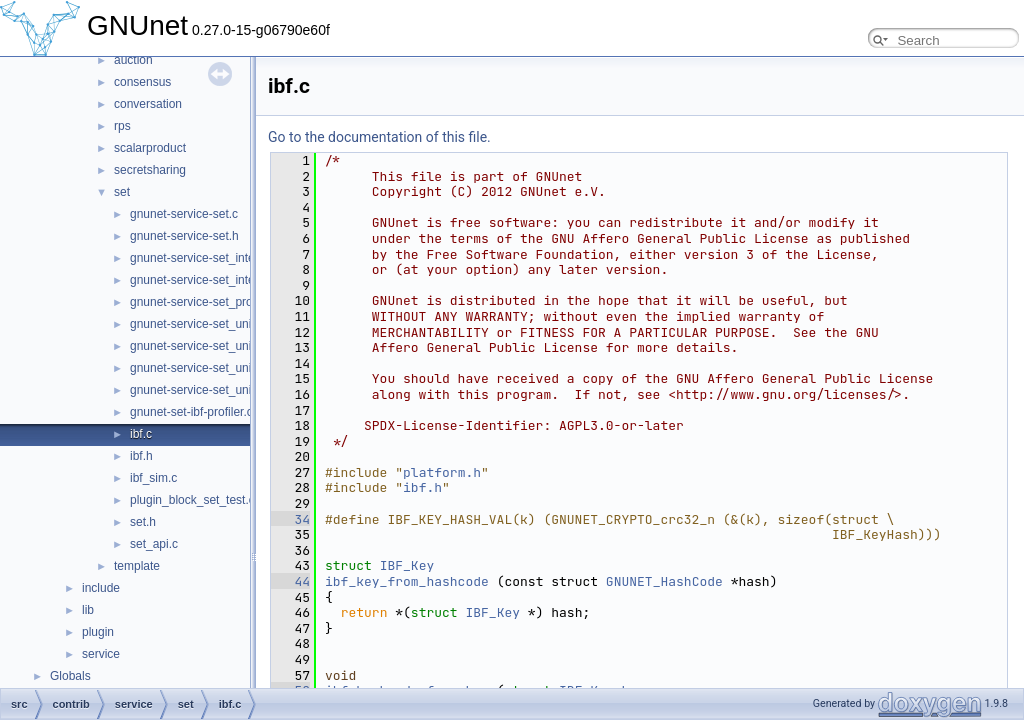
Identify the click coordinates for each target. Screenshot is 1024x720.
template (137, 566)
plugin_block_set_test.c (192, 500)
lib (88, 610)
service (101, 654)
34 (290, 519)
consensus (142, 82)
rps (122, 126)
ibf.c (141, 434)
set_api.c (154, 544)
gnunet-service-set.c (184, 214)
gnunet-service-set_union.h (202, 346)
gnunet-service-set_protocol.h (209, 302)
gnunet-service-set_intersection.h (218, 280)
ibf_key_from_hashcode (407, 581)
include (101, 588)
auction (133, 60)
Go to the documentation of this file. (379, 137)
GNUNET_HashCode (664, 581)
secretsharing (150, 170)
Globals (70, 676)
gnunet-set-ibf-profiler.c (191, 412)
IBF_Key (407, 565)
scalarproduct (150, 148)
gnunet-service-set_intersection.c (218, 258)
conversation (148, 104)
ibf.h (141, 456)
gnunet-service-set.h (184, 236)
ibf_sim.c (153, 478)
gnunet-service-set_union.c (202, 324)
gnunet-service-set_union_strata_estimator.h (248, 390)
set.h (143, 522)
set (122, 192)
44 (290, 581)
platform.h (442, 472)
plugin (98, 632)
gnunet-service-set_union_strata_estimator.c (248, 368)
